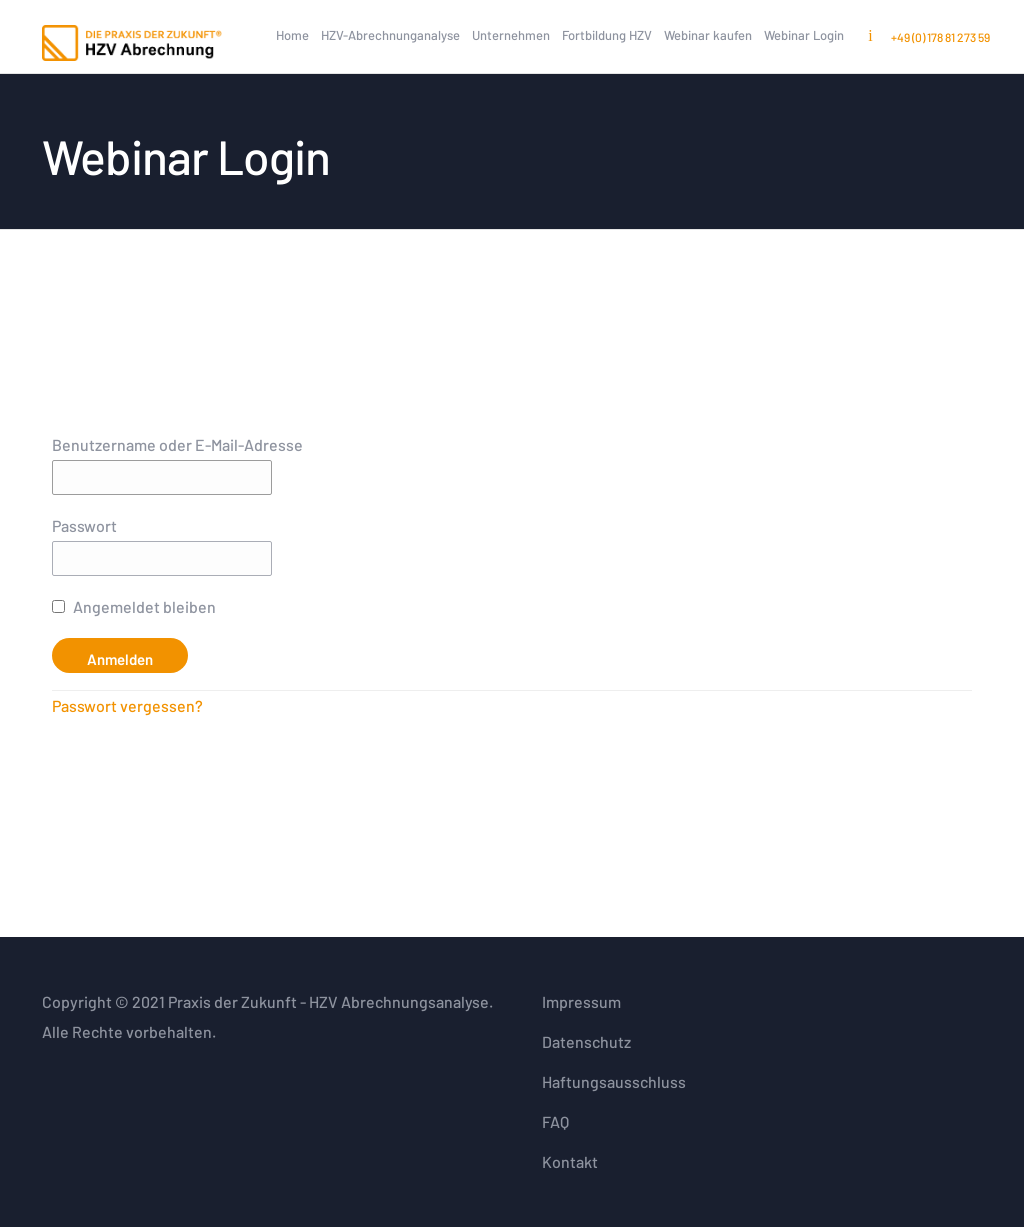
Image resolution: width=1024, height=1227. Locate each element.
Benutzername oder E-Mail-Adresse (177, 444)
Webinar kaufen (708, 35)
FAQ (555, 1121)
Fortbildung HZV (607, 35)
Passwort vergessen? (127, 705)
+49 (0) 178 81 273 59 (940, 37)
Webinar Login (804, 35)
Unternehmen (511, 35)
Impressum (581, 1001)
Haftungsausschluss (614, 1081)
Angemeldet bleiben (134, 606)
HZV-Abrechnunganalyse (390, 35)
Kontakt (570, 1161)
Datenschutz (586, 1041)
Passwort (84, 525)
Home (292, 35)
